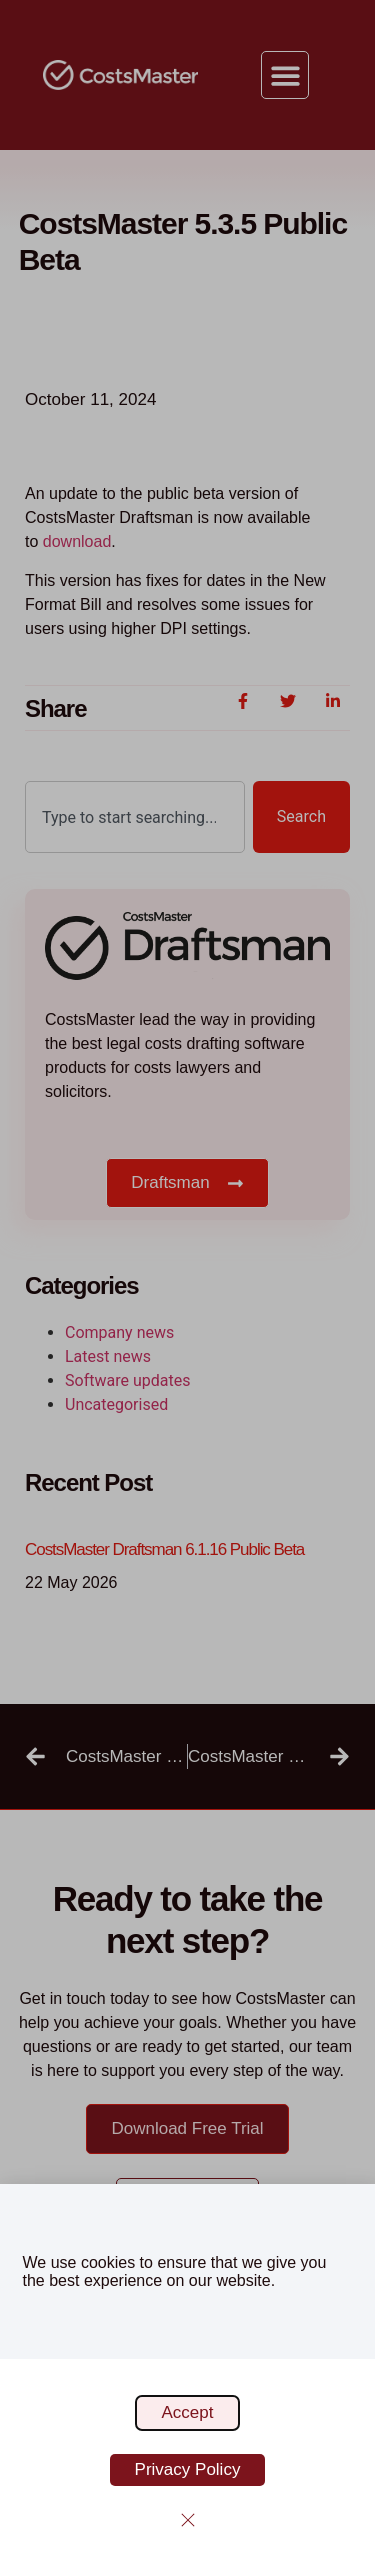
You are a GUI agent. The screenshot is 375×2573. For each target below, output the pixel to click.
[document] (187, 1286)
